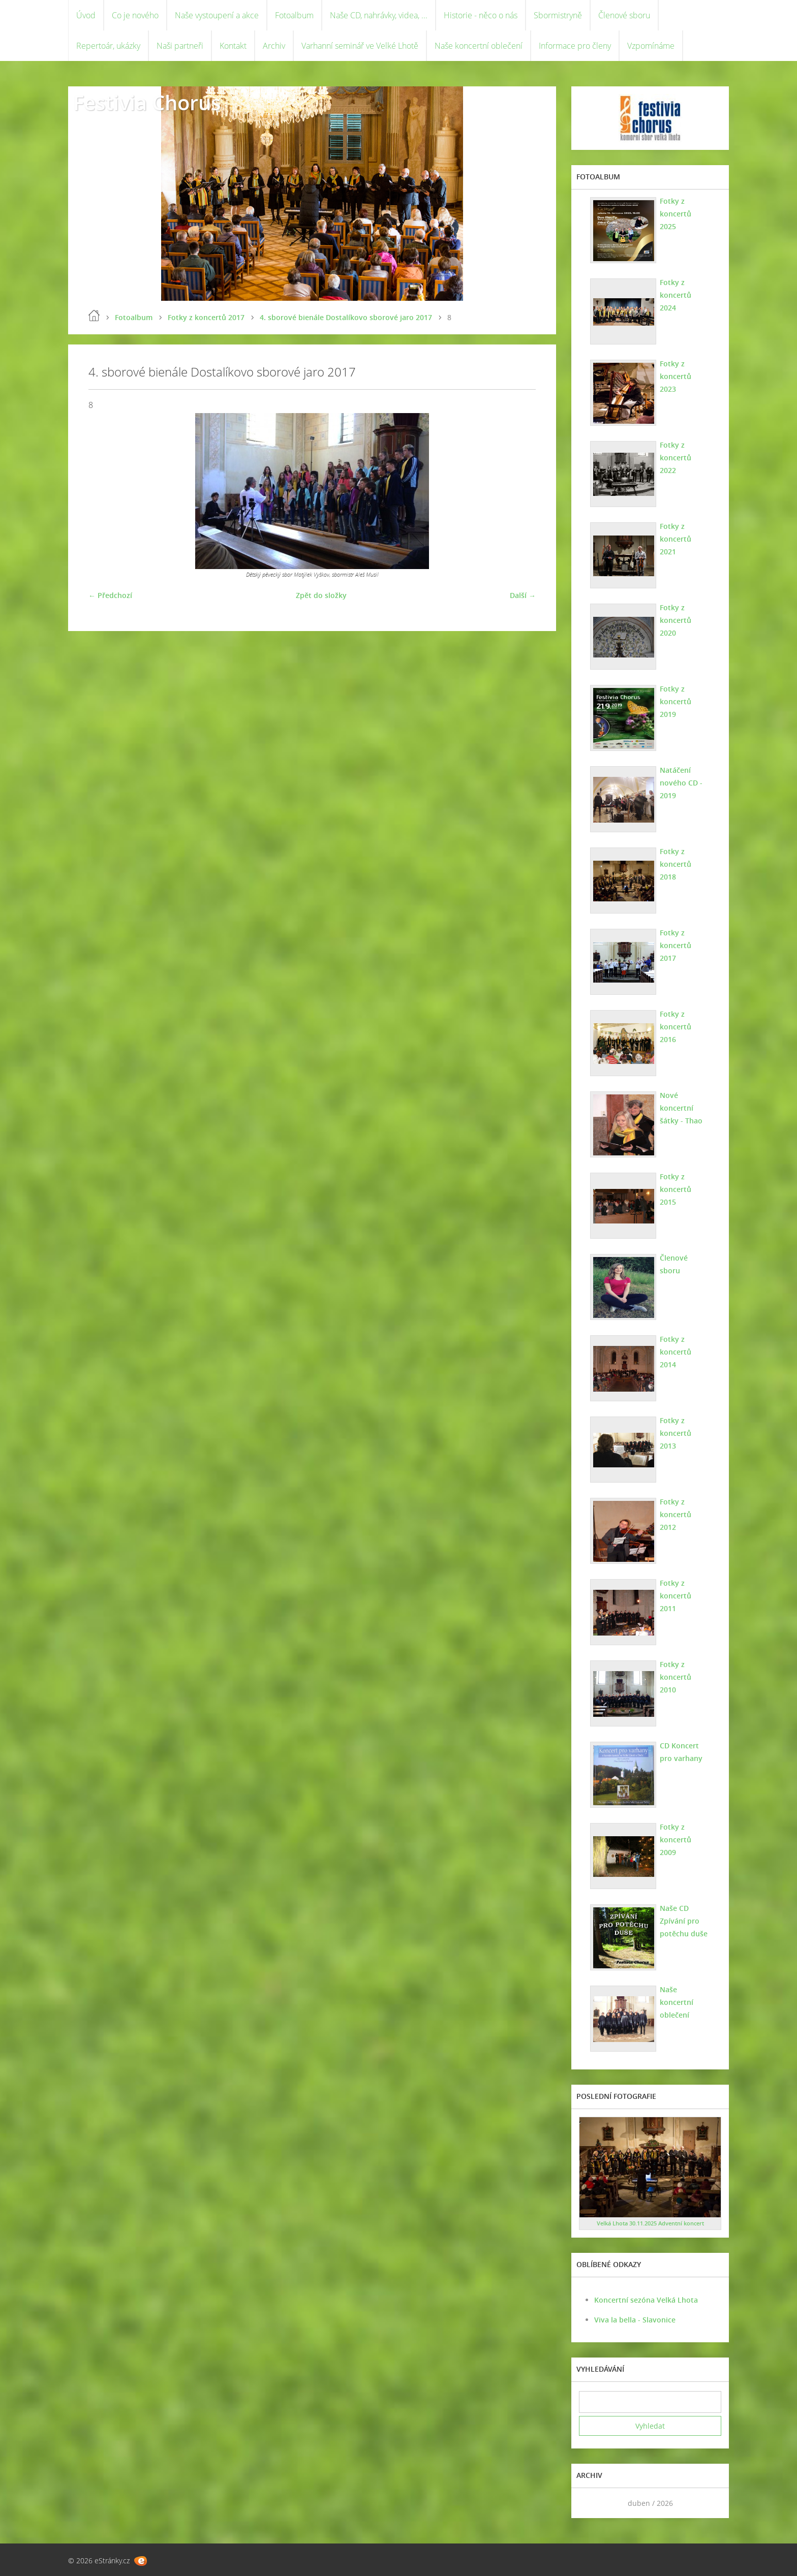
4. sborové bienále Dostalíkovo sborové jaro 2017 (346, 317)
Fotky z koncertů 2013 (675, 1433)
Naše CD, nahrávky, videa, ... (378, 15)
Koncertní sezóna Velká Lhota (646, 2300)
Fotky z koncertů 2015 (675, 1189)
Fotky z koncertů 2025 (675, 213)
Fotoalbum (294, 15)
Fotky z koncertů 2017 (206, 317)
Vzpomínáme (651, 45)
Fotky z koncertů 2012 (675, 1514)
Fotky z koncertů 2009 (675, 1839)
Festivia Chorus (147, 102)
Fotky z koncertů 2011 (675, 1595)
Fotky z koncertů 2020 (675, 620)
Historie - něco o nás (480, 15)
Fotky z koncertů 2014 (675, 1351)
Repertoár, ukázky (108, 45)
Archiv (274, 45)
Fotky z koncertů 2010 (675, 1676)
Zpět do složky (321, 595)
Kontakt (233, 45)
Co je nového (135, 15)
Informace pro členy (575, 45)
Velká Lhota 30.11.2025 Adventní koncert (650, 2223)
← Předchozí (110, 595)
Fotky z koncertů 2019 (675, 701)
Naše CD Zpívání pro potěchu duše (684, 1920)
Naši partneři (180, 45)
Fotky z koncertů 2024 (675, 294)
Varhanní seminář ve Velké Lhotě (359, 45)
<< (590, 2503)
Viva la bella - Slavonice (635, 2319)
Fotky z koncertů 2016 (675, 1026)
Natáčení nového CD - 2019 (681, 782)
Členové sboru (624, 15)
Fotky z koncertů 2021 (675, 538)
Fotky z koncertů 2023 (675, 376)
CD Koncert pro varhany (681, 1752)
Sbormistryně (558, 15)
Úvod (86, 15)
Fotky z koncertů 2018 (675, 864)
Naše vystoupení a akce (217, 15)
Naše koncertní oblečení (479, 45)
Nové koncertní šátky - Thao (681, 1107)
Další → (523, 595)
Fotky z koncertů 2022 (675, 457)
